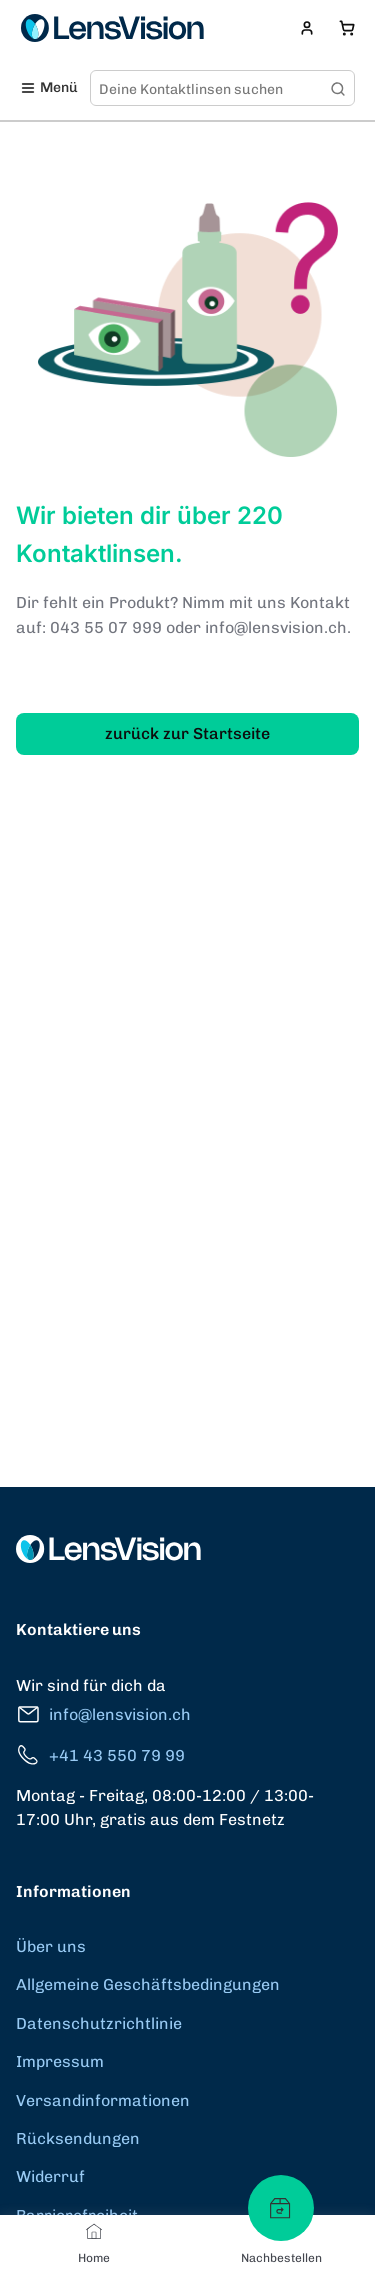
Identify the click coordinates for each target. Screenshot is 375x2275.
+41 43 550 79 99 (100, 1755)
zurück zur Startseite (187, 733)
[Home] (94, 2231)
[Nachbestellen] (281, 2208)
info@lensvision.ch (103, 1714)
